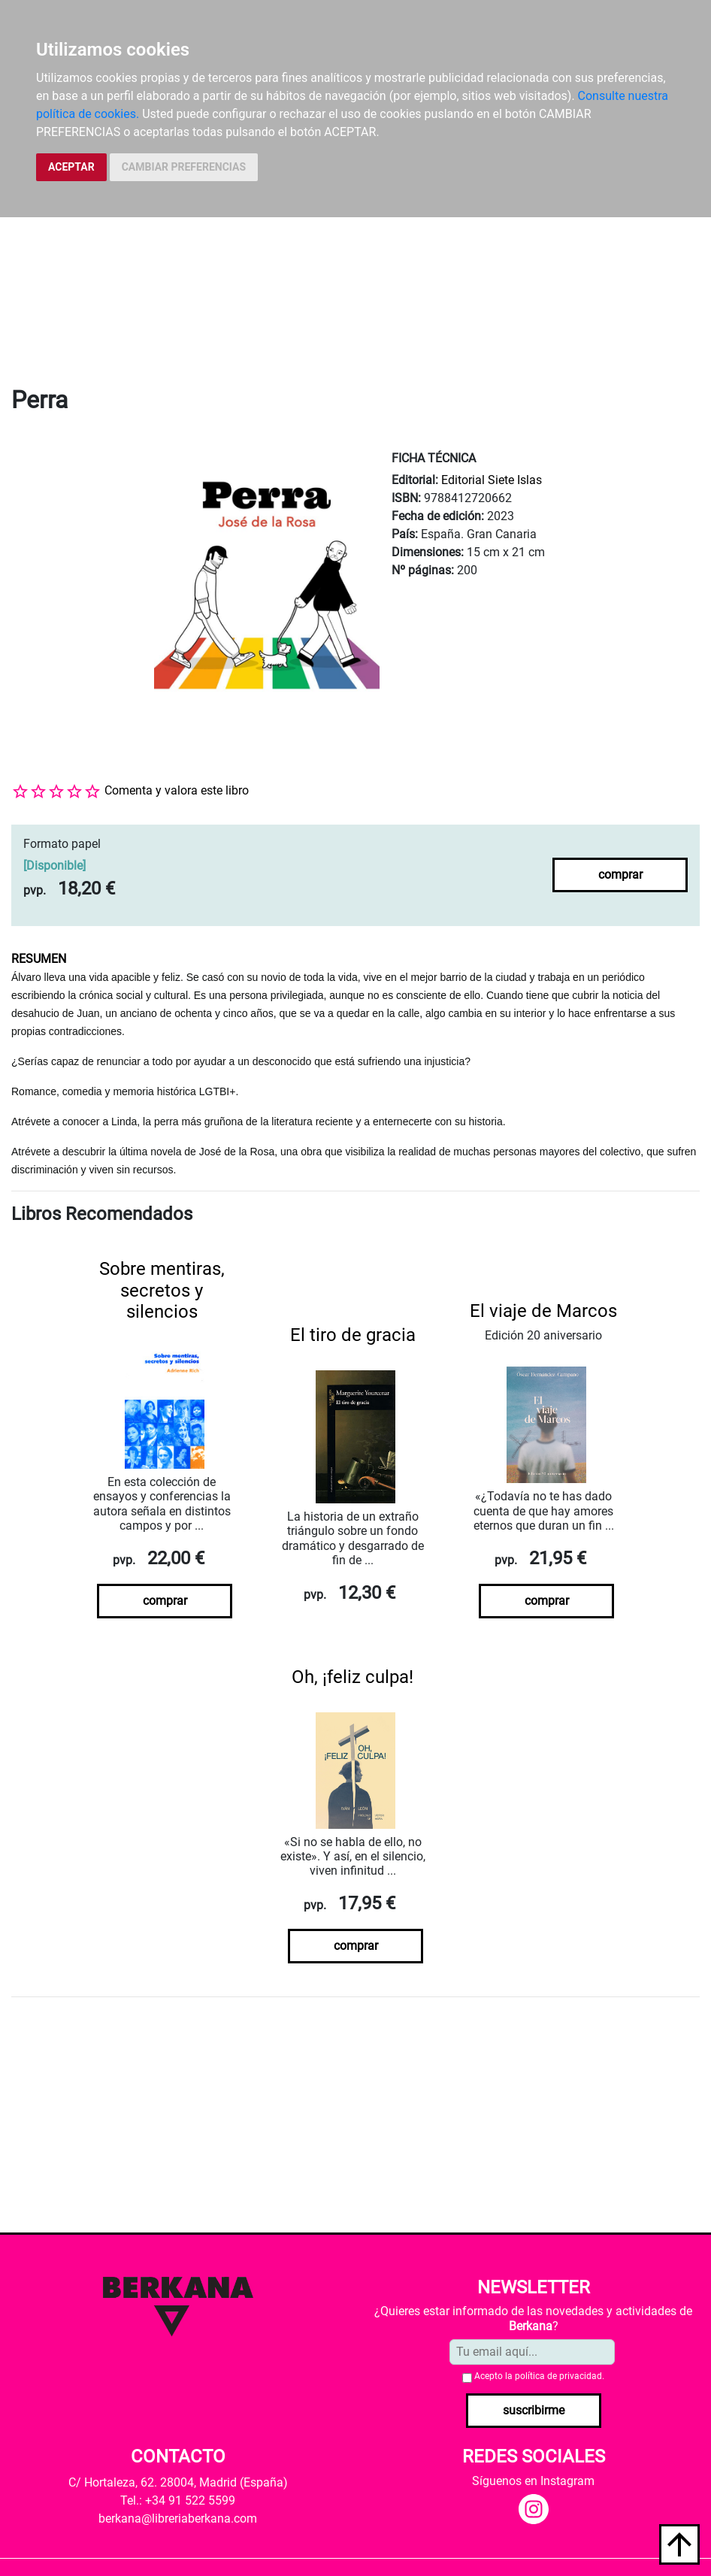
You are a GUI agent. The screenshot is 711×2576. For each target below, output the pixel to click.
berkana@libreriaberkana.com (177, 2518)
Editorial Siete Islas (491, 480)
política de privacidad (558, 2376)
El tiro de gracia (353, 1335)
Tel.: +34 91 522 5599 (177, 2500)
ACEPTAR (71, 167)
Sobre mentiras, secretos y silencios (162, 1290)
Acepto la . (539, 2376)
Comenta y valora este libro (176, 790)
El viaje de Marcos (543, 1310)
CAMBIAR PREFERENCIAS (184, 167)
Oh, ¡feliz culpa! (352, 1677)
